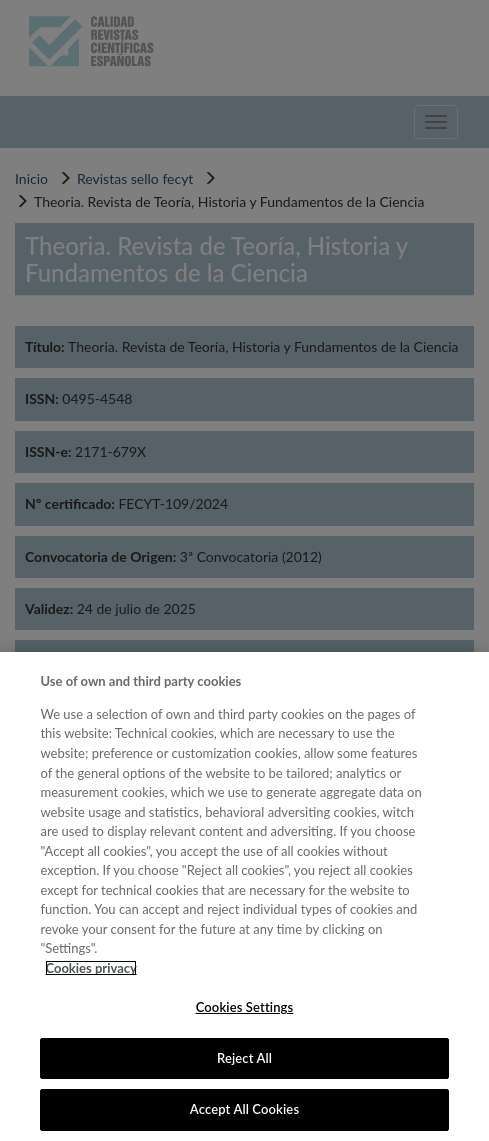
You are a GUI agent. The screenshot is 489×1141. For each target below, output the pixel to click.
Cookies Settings (245, 1007)
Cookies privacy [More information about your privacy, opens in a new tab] (90, 968)
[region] (244, 896)
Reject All (244, 1058)
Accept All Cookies (244, 1109)
